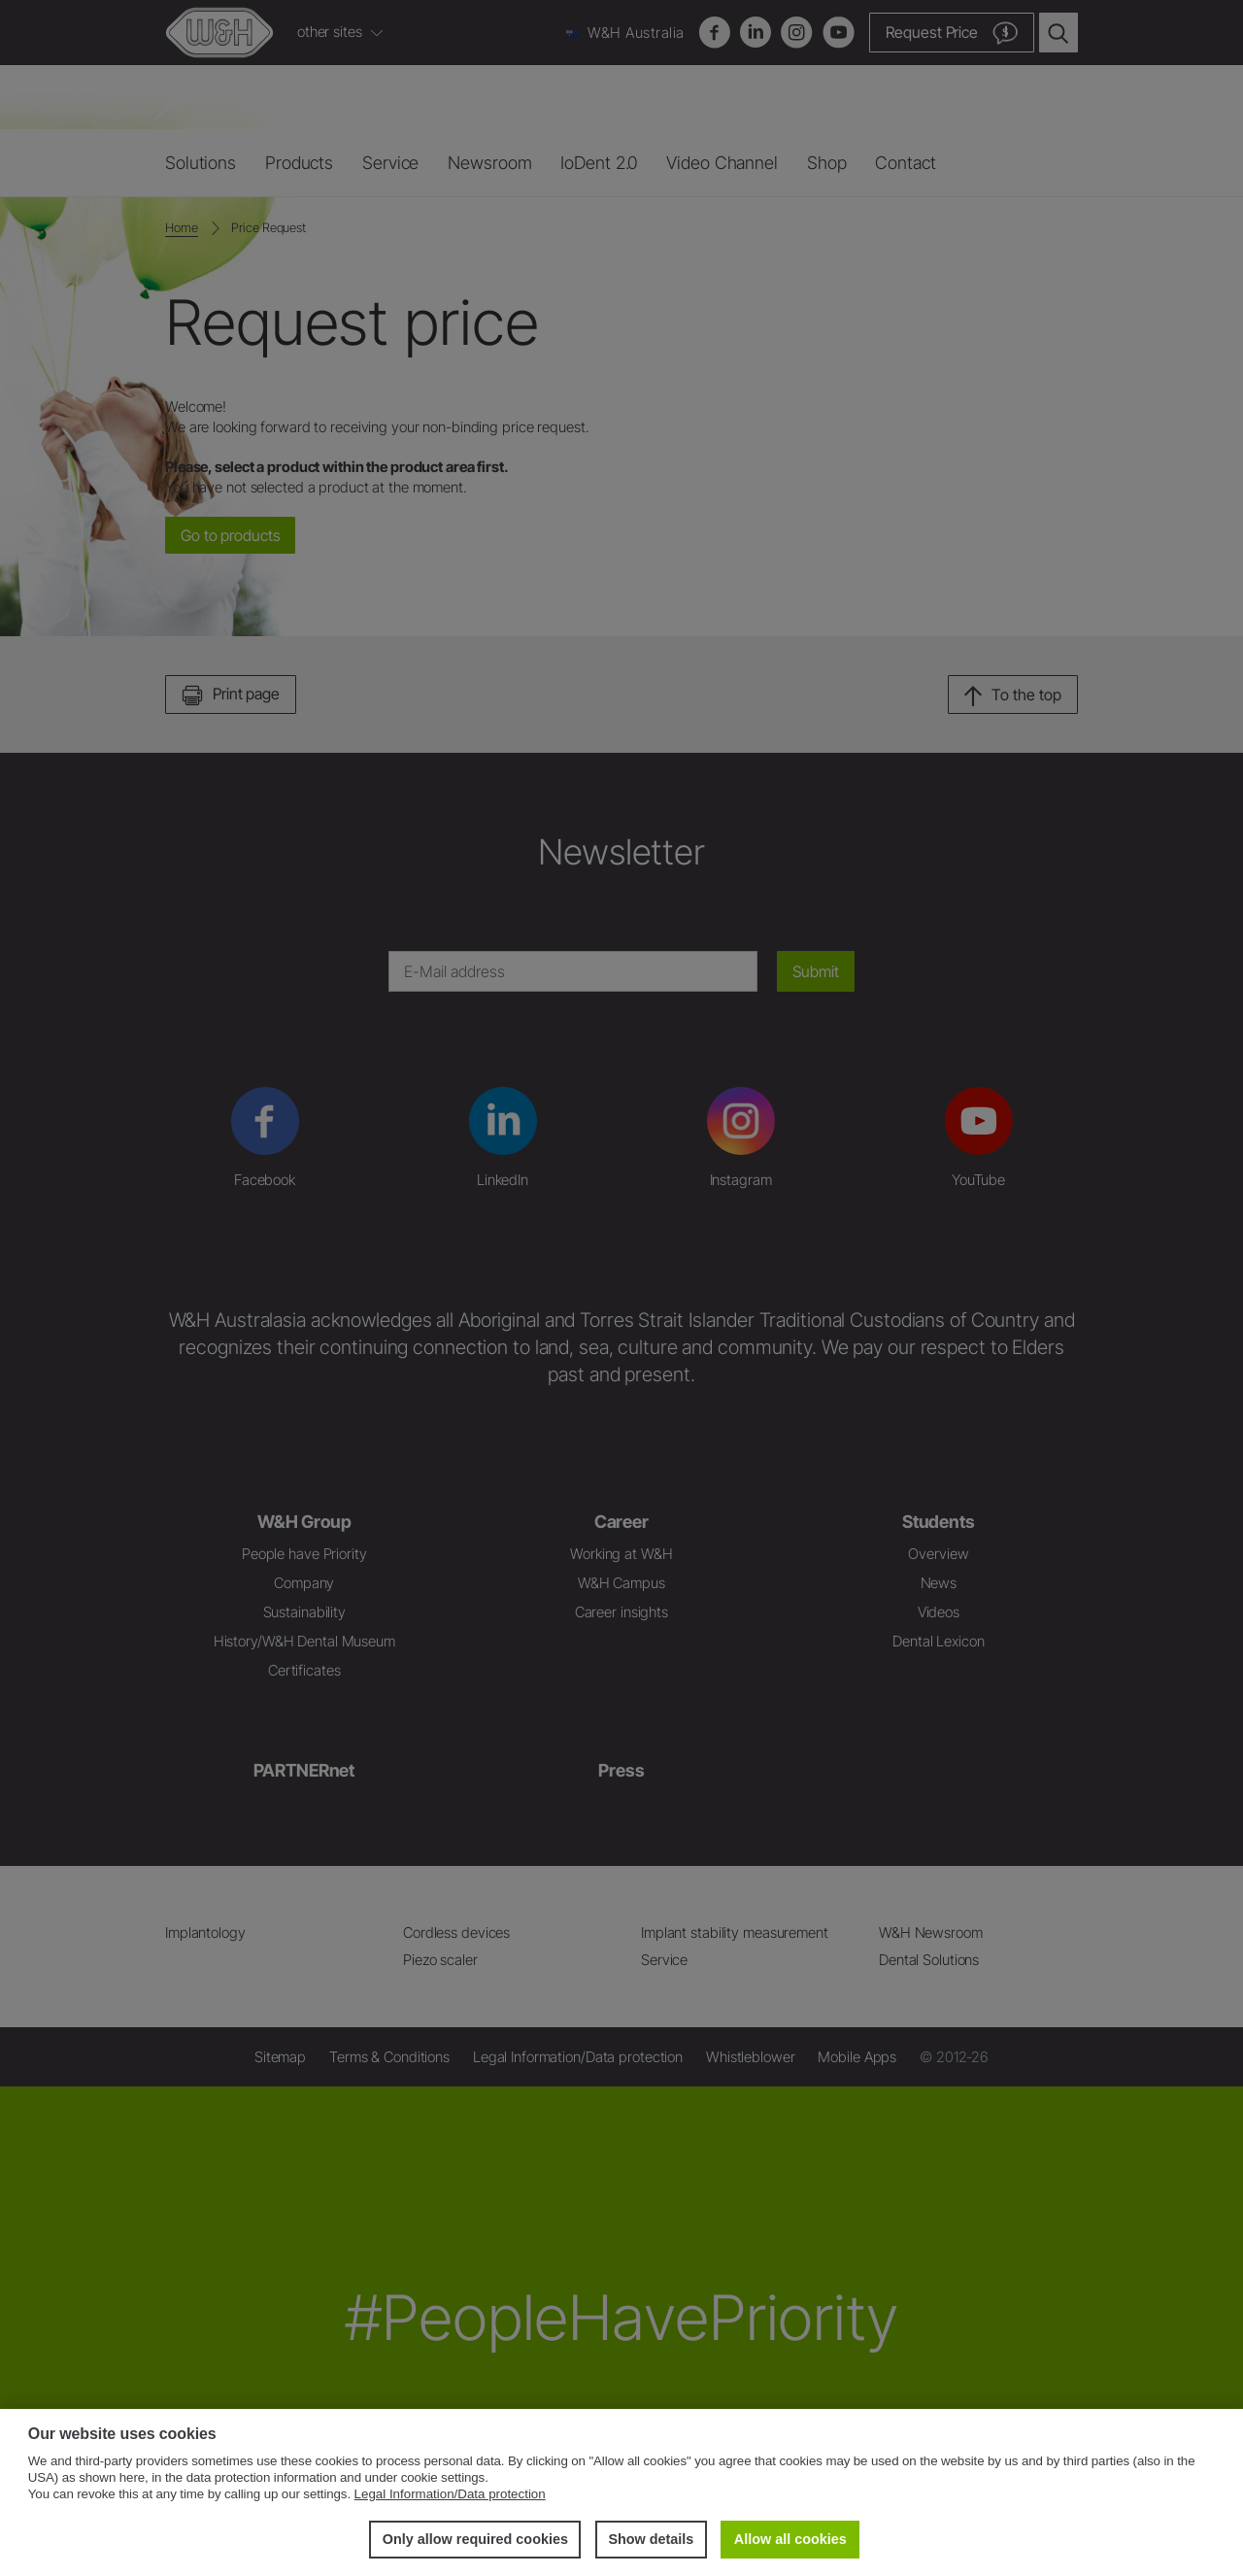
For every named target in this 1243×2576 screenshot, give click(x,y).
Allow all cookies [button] (790, 2539)
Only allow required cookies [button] (475, 2539)
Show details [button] (650, 2539)
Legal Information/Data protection (450, 2494)
